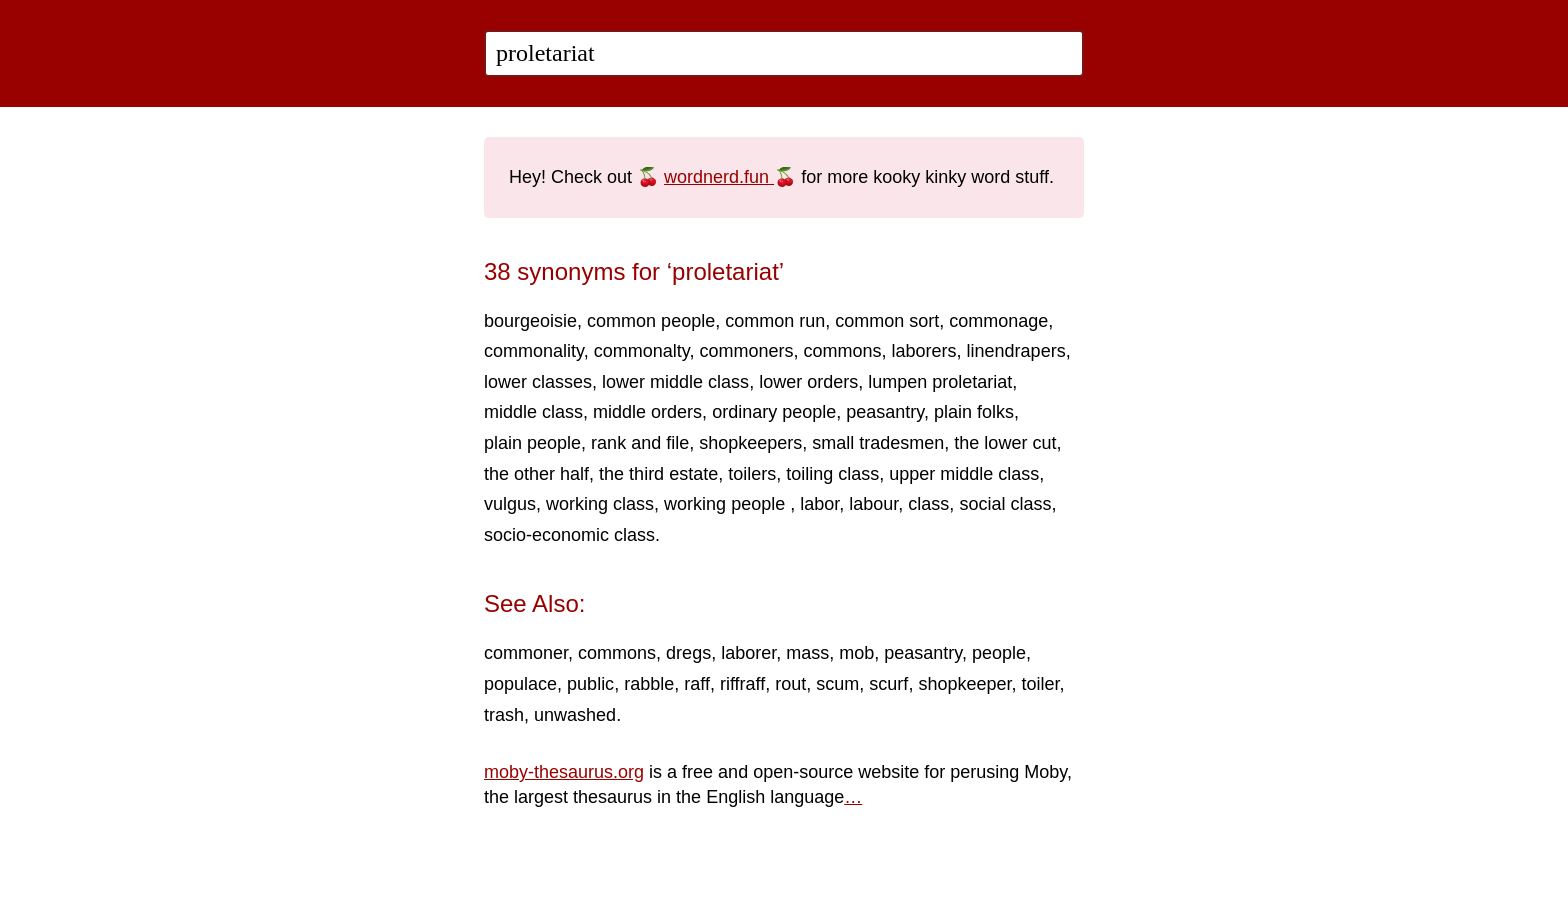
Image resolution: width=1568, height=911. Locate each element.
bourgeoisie (530, 321)
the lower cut (1005, 443)
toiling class (832, 474)
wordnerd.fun (719, 177)
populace (520, 684)
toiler (1040, 684)
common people (651, 321)
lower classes (538, 382)
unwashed (575, 715)
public (590, 684)
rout (790, 684)
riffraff (742, 684)
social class (1005, 504)
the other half (536, 474)
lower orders (808, 382)
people (999, 653)
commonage (998, 321)
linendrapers (1016, 351)
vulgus (510, 504)
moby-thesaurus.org (564, 772)
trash (504, 715)
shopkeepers (750, 443)
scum (837, 684)
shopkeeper (964, 684)
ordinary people (774, 412)
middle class (533, 412)
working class (600, 504)
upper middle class (964, 474)
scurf (888, 684)
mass (807, 653)
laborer (748, 653)
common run (775, 321)
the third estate (658, 474)
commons (842, 351)
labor (819, 504)
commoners (746, 351)
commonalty (642, 351)
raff (697, 684)
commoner (526, 653)
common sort (887, 321)
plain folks (974, 412)
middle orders (647, 412)
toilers (752, 474)
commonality (534, 351)
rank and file (640, 443)
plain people (532, 443)
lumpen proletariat (940, 382)
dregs (688, 653)
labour (873, 504)
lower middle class (675, 382)
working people (727, 504)
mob (856, 653)
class (928, 504)
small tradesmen (878, 443)
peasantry (885, 412)
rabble (649, 684)
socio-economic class (569, 535)
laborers (924, 351)
